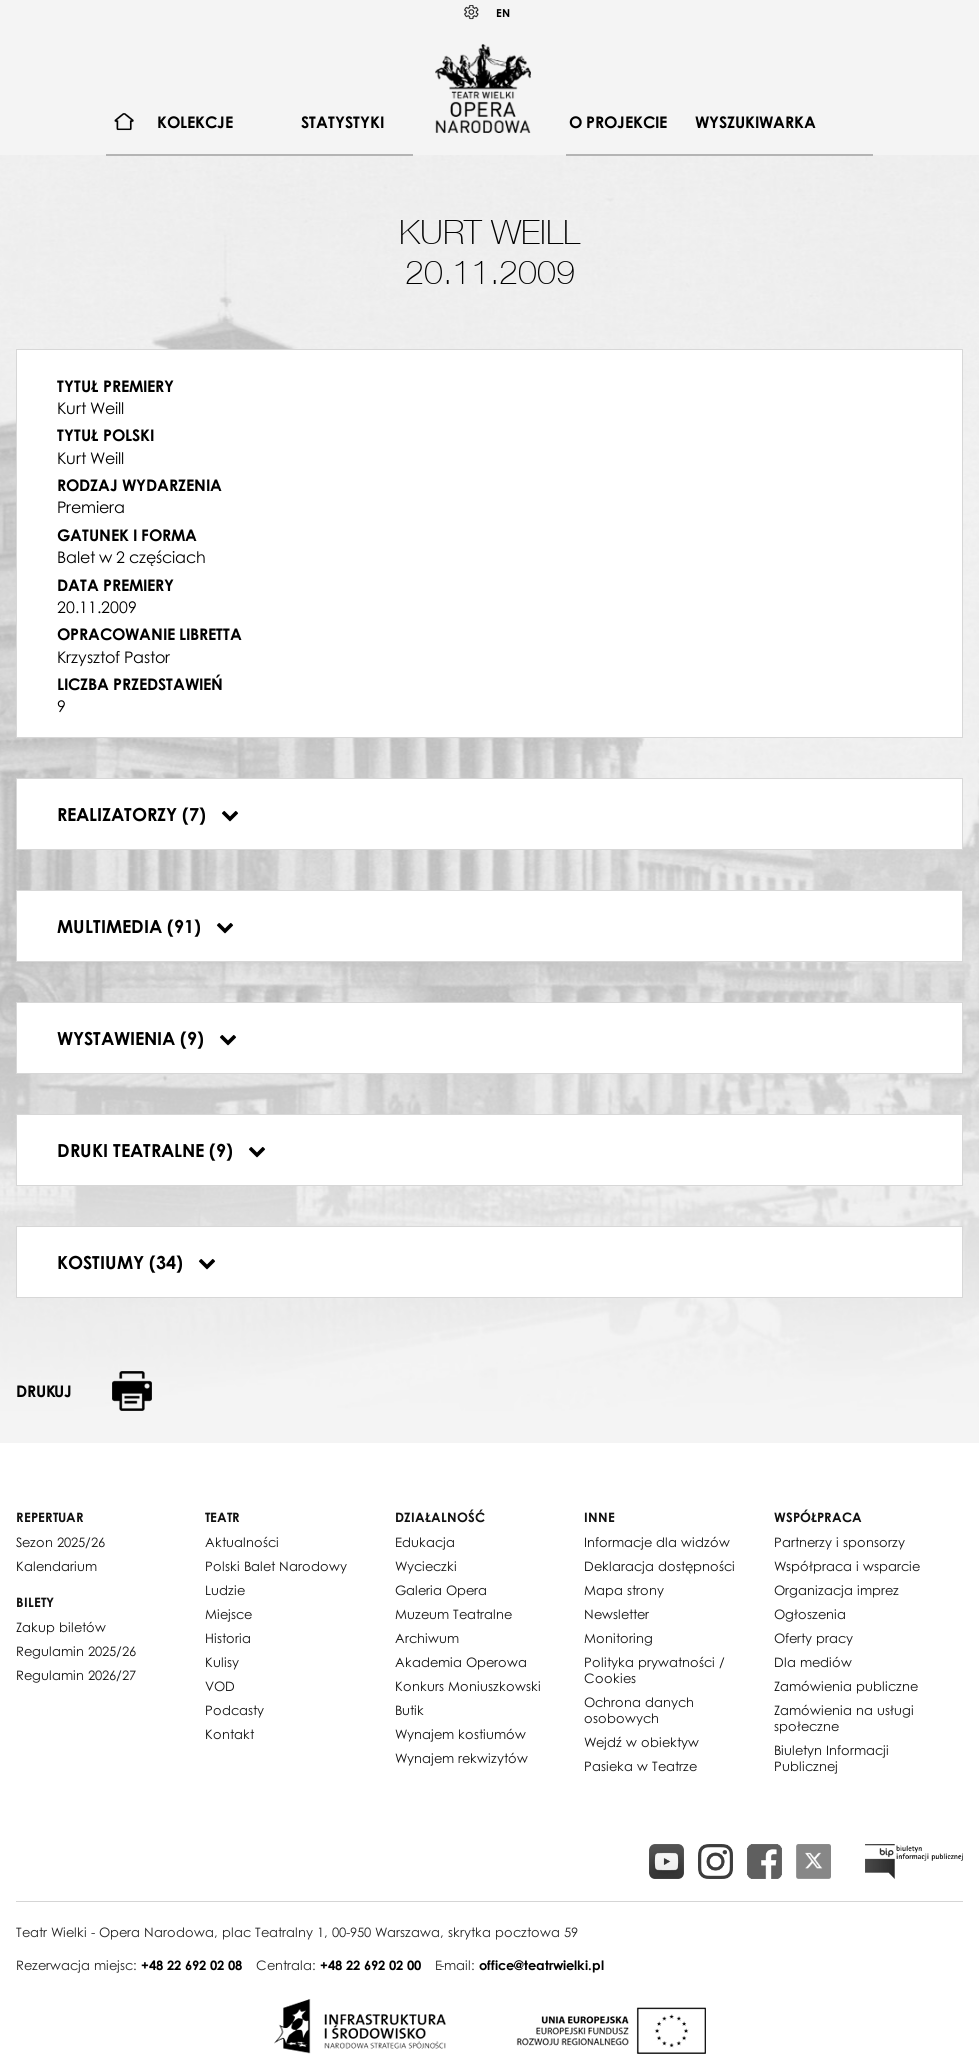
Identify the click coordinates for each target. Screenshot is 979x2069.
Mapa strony (624, 1590)
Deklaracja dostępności (659, 1566)
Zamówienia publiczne (846, 1686)
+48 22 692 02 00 (370, 1965)
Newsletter (616, 1614)
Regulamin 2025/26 (76, 1651)
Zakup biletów (61, 1627)
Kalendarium (56, 1566)
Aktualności (242, 1542)
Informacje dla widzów (657, 1542)
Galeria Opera (441, 1590)
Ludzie (225, 1590)
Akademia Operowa (461, 1662)
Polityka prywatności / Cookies (654, 1670)
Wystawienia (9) (147, 1038)
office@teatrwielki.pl (541, 1965)
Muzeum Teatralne (453, 1614)
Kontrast (472, 12)
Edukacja (425, 1542)
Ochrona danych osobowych (639, 1710)
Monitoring (618, 1638)
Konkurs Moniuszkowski (468, 1686)
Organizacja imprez (836, 1590)
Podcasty (234, 1710)
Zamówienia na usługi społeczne (844, 1718)
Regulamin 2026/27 (76, 1675)
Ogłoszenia (810, 1614)
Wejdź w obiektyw (641, 1742)
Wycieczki (426, 1566)
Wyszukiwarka (755, 122)
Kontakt (229, 1734)
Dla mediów (813, 1662)
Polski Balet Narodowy (276, 1566)
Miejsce (228, 1614)
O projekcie (618, 122)
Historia (228, 1638)
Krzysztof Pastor (113, 657)
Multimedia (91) (145, 926)
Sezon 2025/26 (60, 1542)
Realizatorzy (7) (148, 814)
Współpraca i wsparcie (847, 1566)
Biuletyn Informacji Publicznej (831, 1758)
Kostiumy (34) (136, 1262)
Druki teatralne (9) (161, 1150)
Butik (409, 1710)
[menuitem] (124, 122)
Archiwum (427, 1638)
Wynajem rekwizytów (461, 1758)
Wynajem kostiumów (460, 1734)
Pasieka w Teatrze (640, 1766)
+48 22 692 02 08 (191, 1965)
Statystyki (342, 122)
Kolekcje (195, 122)
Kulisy (222, 1662)
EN (503, 12)
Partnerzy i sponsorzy (839, 1542)
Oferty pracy (813, 1638)
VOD (220, 1686)
